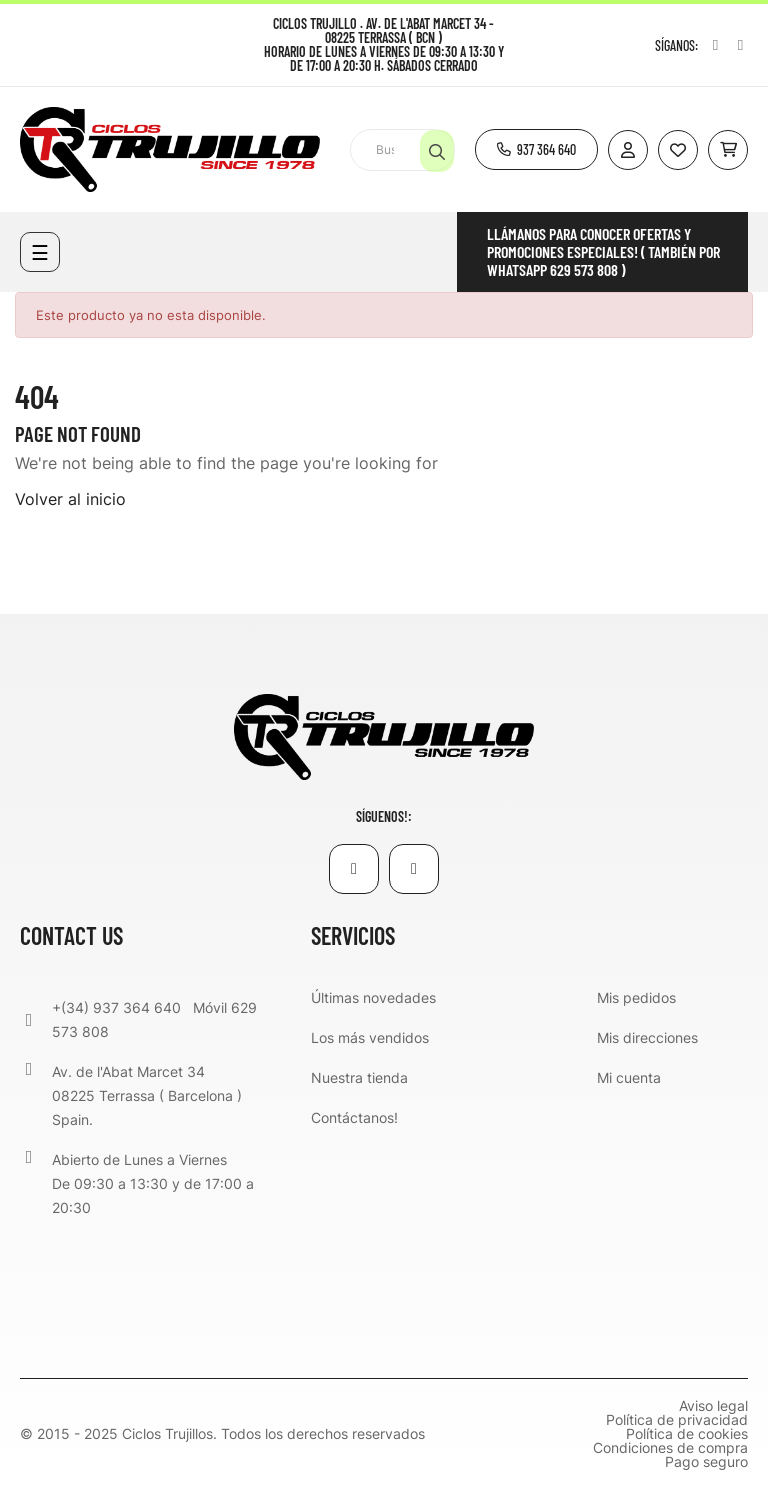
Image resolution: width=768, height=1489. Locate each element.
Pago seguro (706, 1462)
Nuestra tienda (359, 1077)
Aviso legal (713, 1406)
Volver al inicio (70, 499)
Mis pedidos (636, 997)
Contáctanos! (354, 1117)
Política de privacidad (677, 1420)
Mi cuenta (629, 1077)
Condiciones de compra (670, 1448)
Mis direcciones (647, 1037)
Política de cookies (687, 1434)
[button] (536, 149)
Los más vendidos (370, 1037)
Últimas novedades (373, 997)
